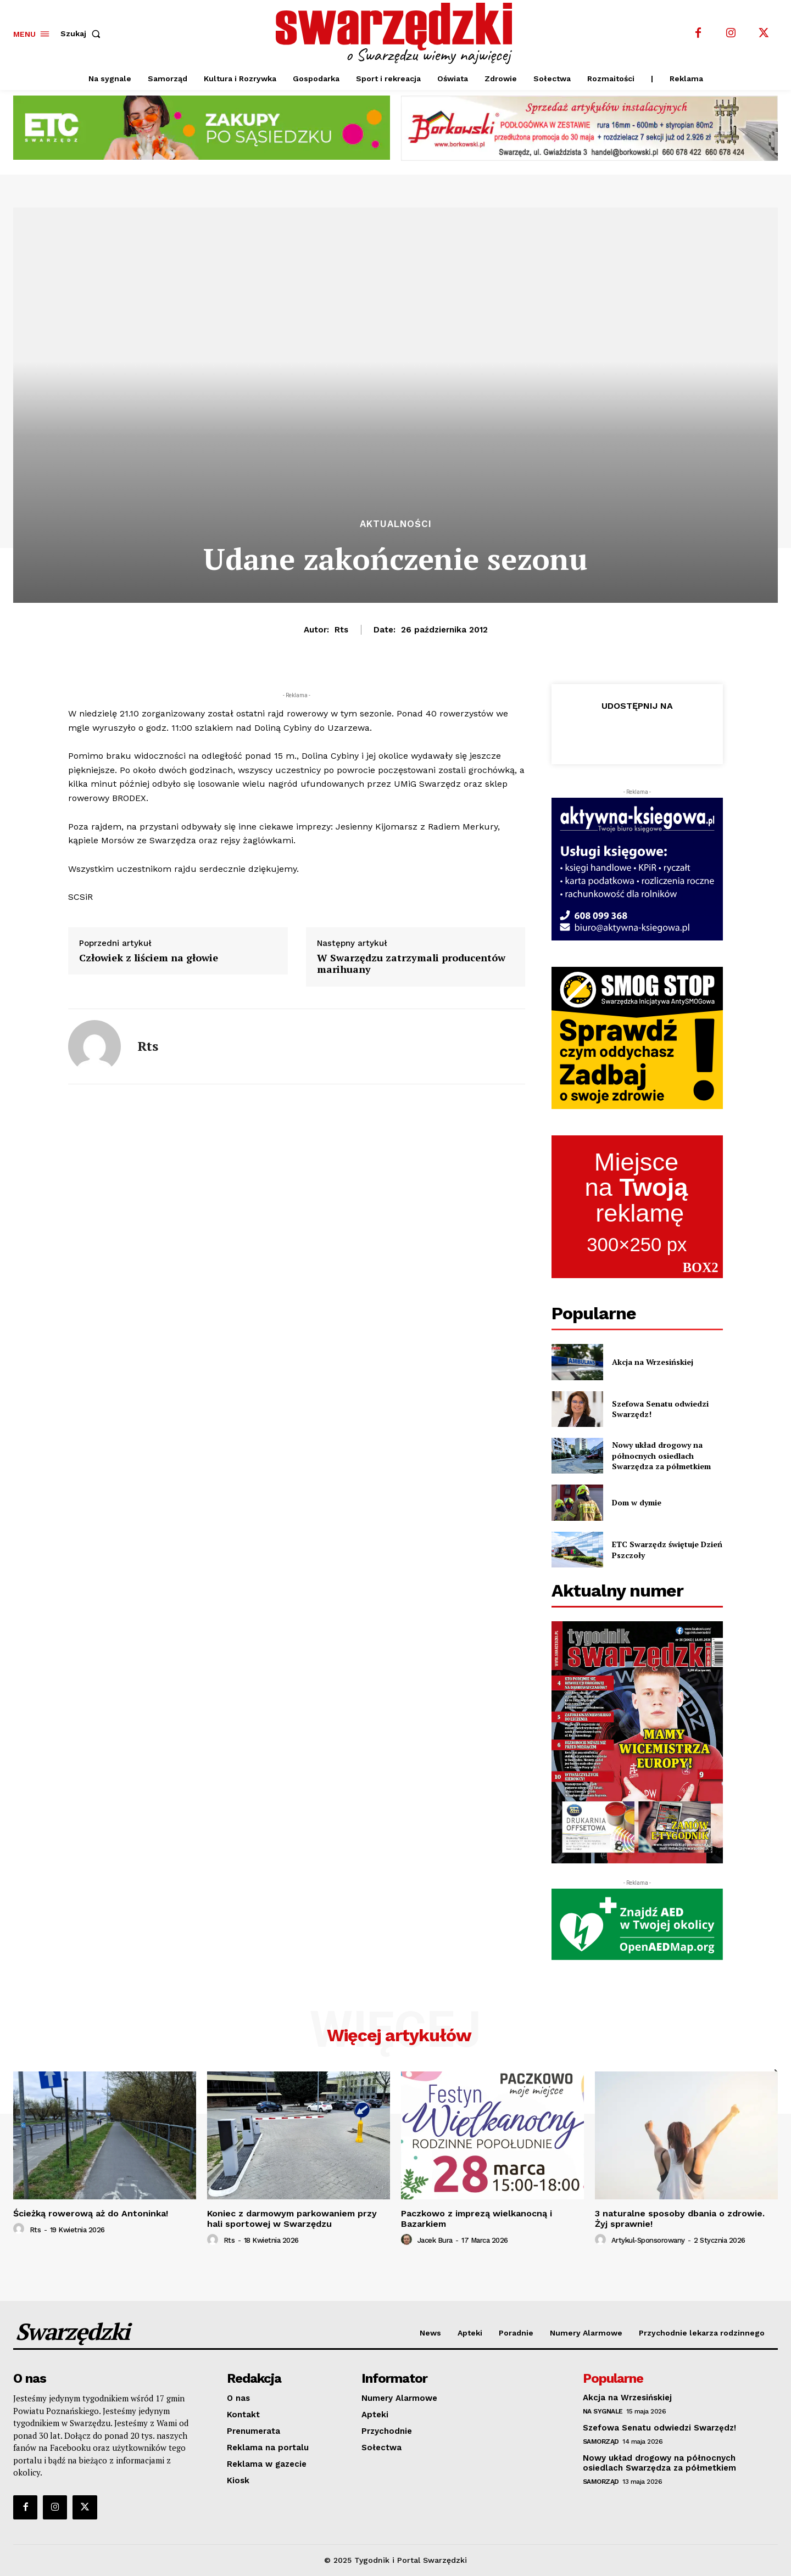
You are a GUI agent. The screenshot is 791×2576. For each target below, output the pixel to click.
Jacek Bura (435, 2240)
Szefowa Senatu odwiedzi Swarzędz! (660, 1409)
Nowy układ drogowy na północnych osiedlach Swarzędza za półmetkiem (661, 1455)
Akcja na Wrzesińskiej (652, 1362)
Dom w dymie (636, 1502)
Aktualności (396, 524)
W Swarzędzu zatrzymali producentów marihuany (411, 964)
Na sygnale (603, 2411)
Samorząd (601, 2441)
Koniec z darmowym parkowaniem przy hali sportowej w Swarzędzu (292, 2218)
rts (341, 630)
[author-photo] (20, 2229)
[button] (82, 33)
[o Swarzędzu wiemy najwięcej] (397, 33)
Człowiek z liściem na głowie (148, 958)
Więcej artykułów (399, 2035)
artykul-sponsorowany (648, 2240)
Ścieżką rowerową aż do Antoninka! (90, 2213)
